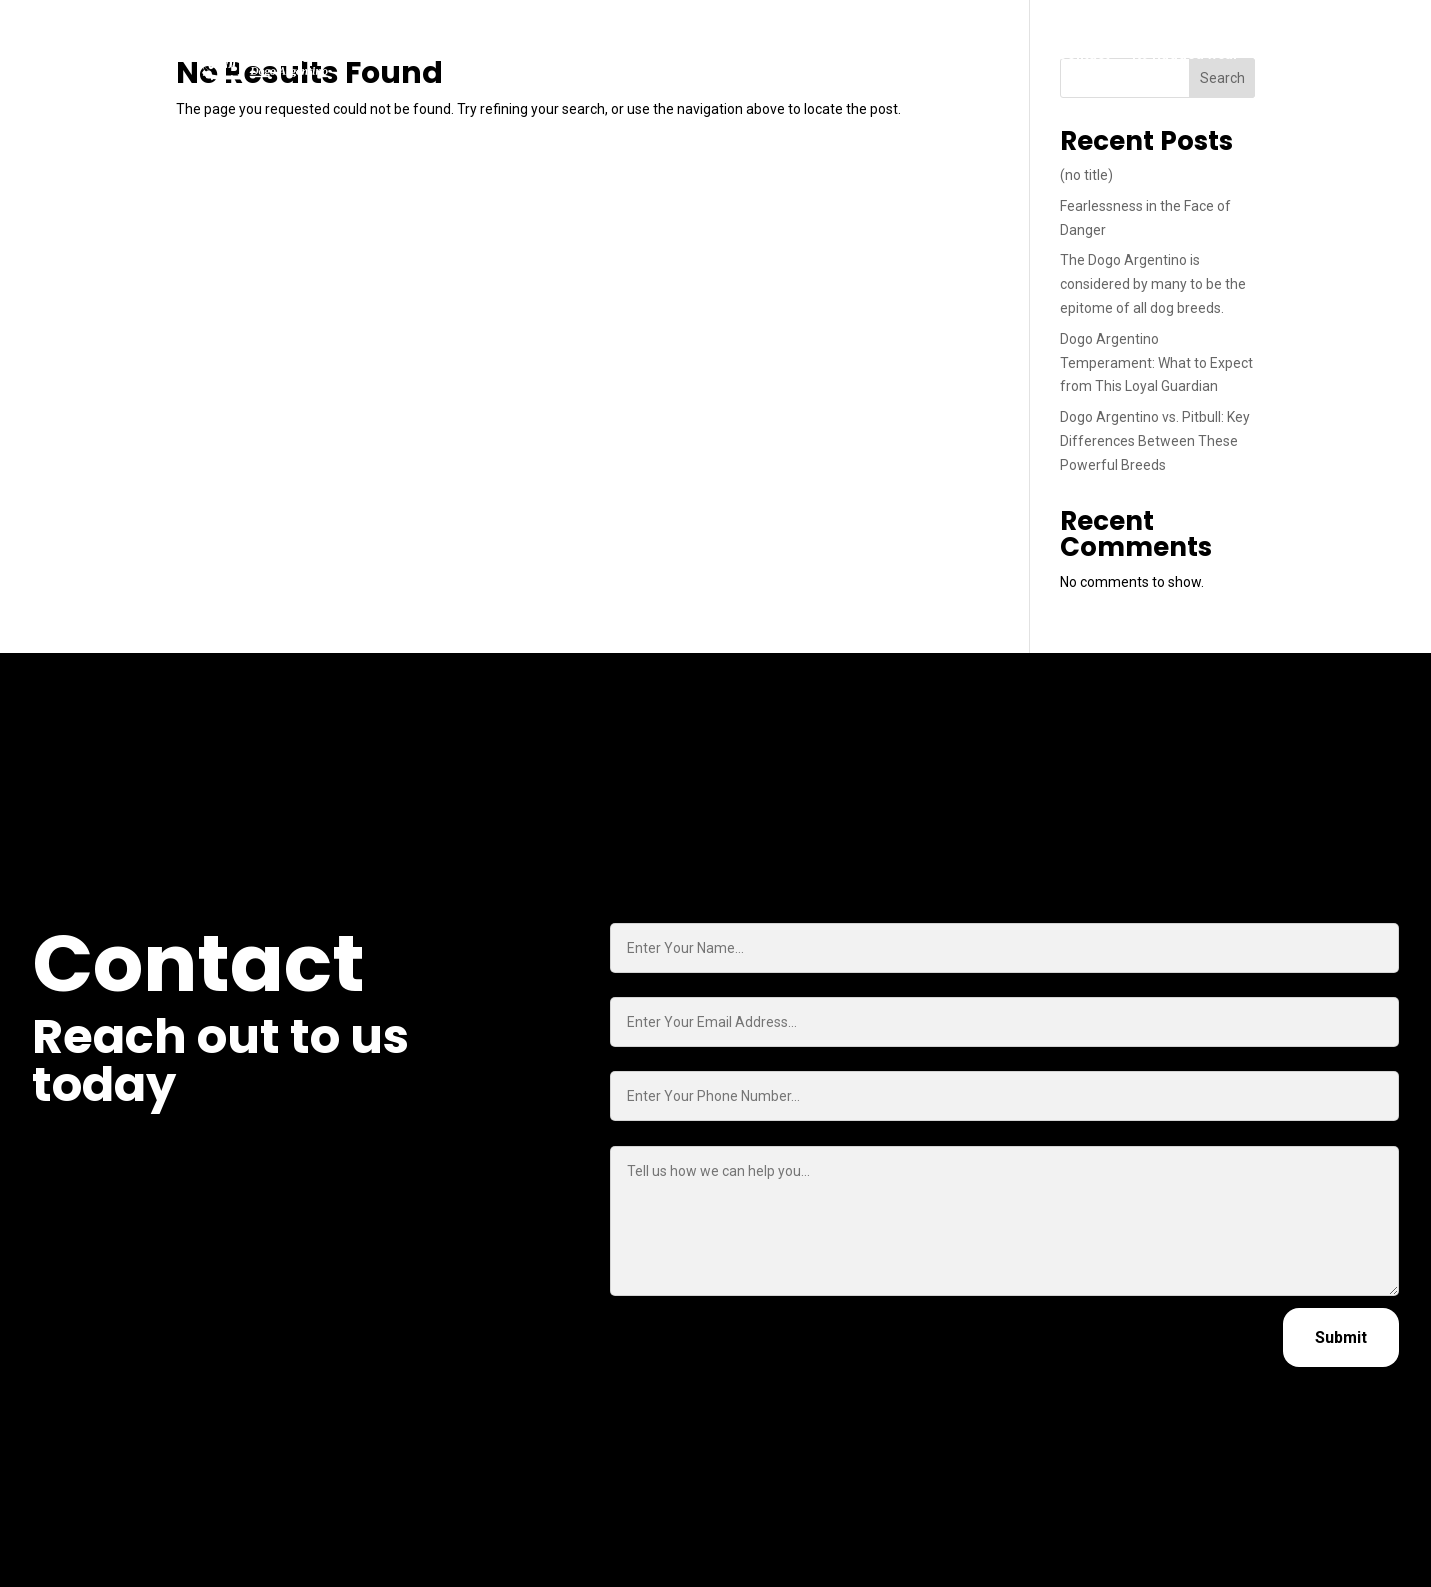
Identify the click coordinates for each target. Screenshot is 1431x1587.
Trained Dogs (693, 54)
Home (529, 54)
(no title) (1086, 175)
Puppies (598, 54)
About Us (885, 54)
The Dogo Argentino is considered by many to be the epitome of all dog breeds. (1153, 284)
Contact (1083, 54)
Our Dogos (797, 54)
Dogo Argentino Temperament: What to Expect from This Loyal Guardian (1156, 363)
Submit (1341, 1337)
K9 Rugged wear (1185, 54)
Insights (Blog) (986, 54)
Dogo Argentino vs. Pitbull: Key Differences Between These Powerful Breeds (1155, 441)
